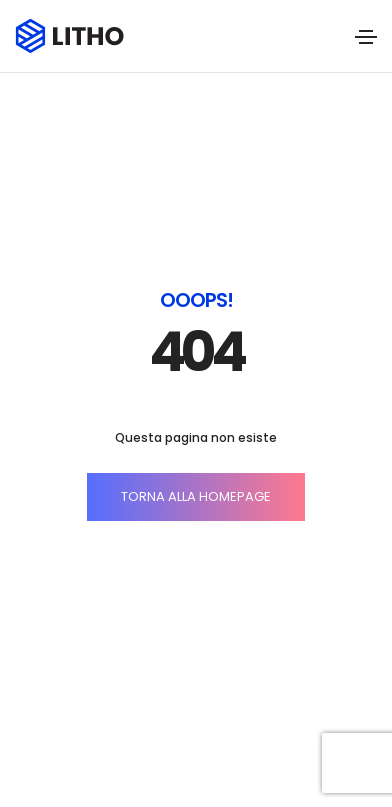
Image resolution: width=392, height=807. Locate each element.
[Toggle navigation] (366, 37)
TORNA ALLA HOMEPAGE (196, 496)
